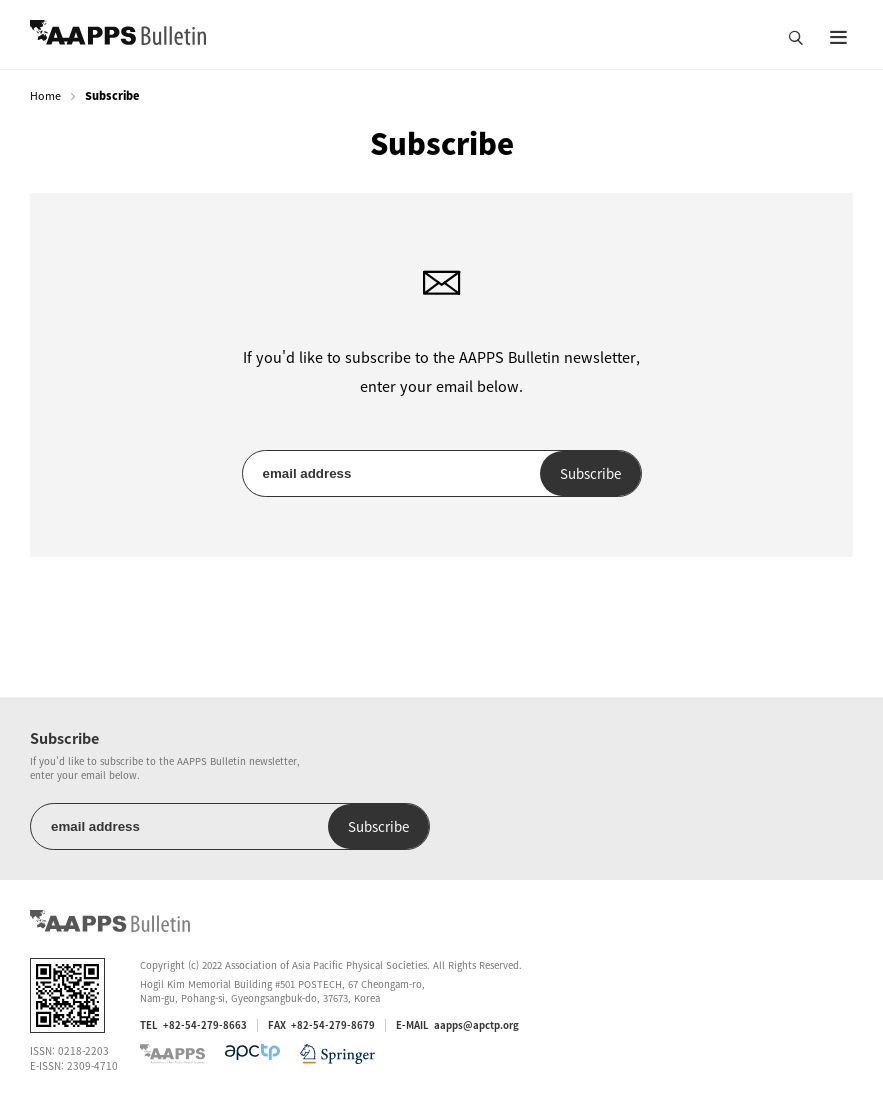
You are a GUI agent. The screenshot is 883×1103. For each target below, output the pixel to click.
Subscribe (590, 473)
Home (45, 95)
